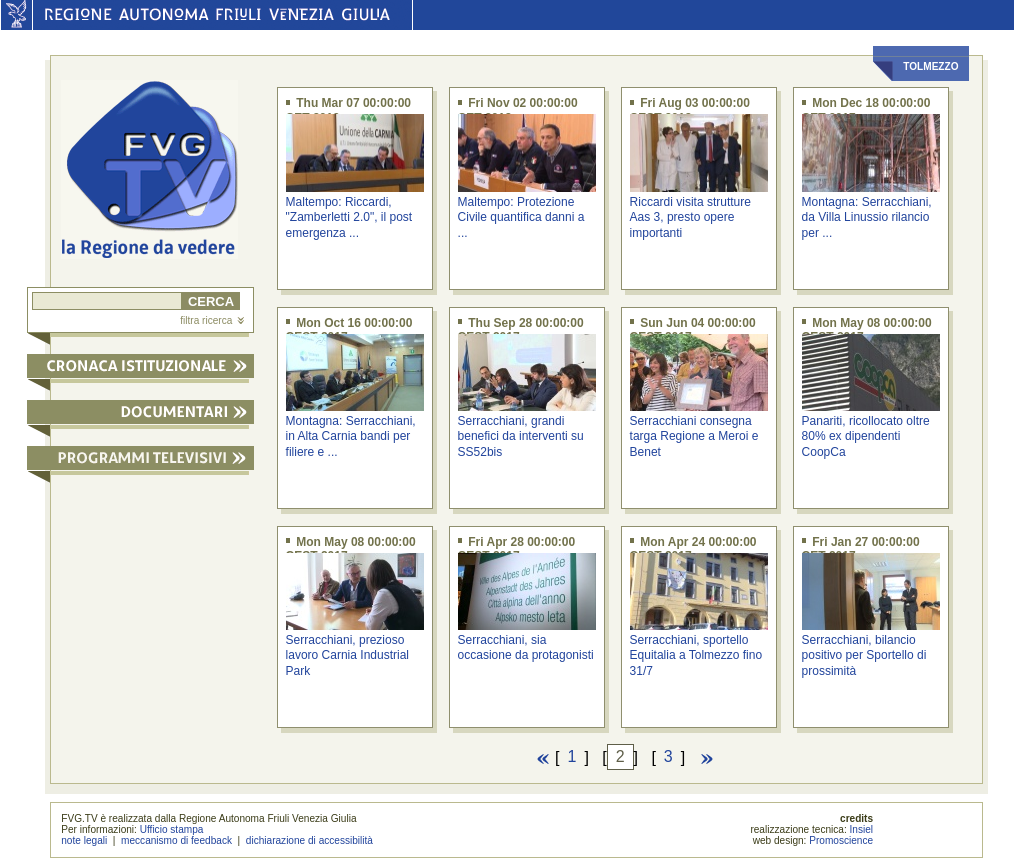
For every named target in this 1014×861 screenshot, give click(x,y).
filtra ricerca (212, 320)
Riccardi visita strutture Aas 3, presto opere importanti (690, 217)
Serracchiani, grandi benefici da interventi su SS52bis (521, 436)
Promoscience (841, 840)
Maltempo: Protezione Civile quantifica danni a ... (521, 217)
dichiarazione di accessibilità (309, 840)
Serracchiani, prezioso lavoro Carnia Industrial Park (347, 655)
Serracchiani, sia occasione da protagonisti (526, 647)
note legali (84, 840)
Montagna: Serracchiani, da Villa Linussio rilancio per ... (867, 217)
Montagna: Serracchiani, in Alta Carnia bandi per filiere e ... (351, 436)
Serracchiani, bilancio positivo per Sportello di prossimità (864, 655)
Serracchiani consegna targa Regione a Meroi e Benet (694, 436)
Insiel (862, 829)
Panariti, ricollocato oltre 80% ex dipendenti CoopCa (866, 436)
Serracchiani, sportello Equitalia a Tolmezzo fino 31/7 (696, 655)
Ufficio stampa (172, 829)
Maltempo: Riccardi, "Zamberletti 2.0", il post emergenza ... (349, 217)
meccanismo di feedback (176, 840)
